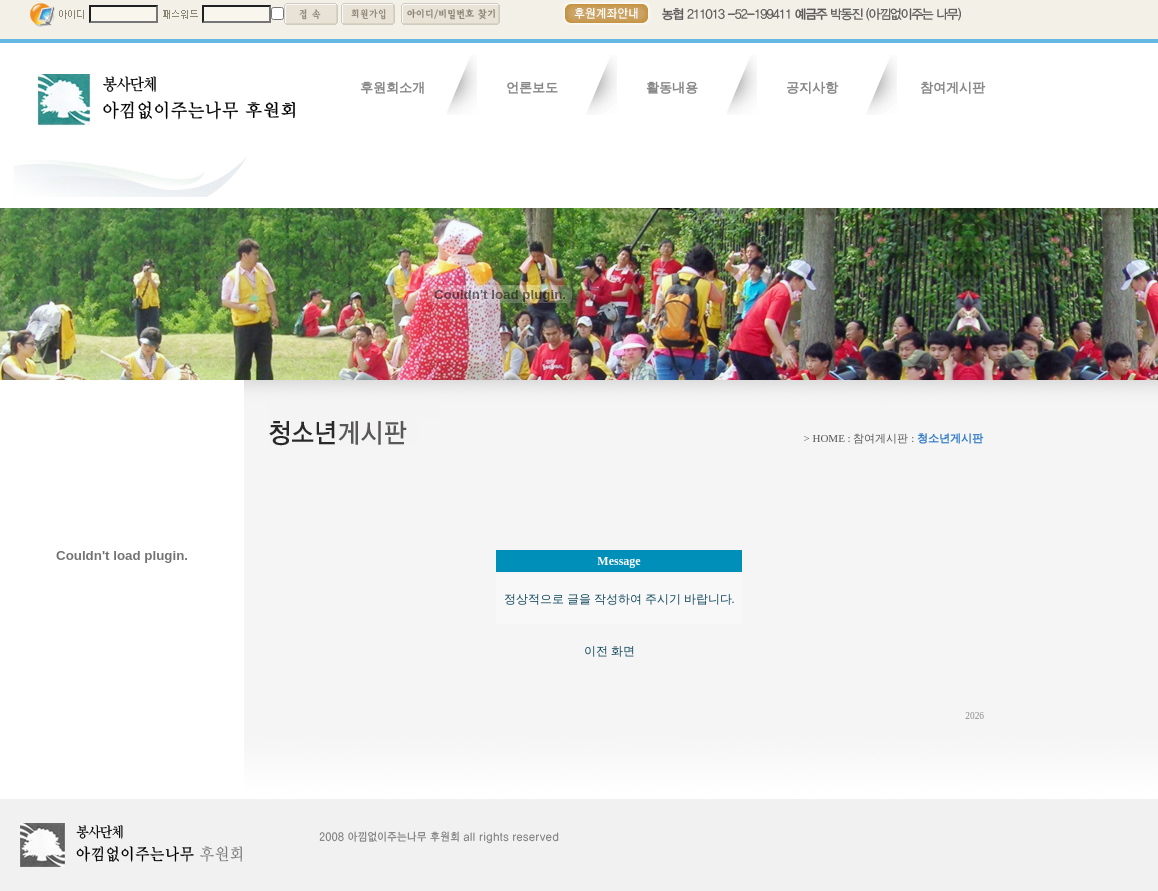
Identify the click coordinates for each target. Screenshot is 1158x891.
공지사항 (812, 87)
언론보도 (532, 87)
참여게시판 (952, 87)
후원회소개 (392, 87)
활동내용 (672, 87)
